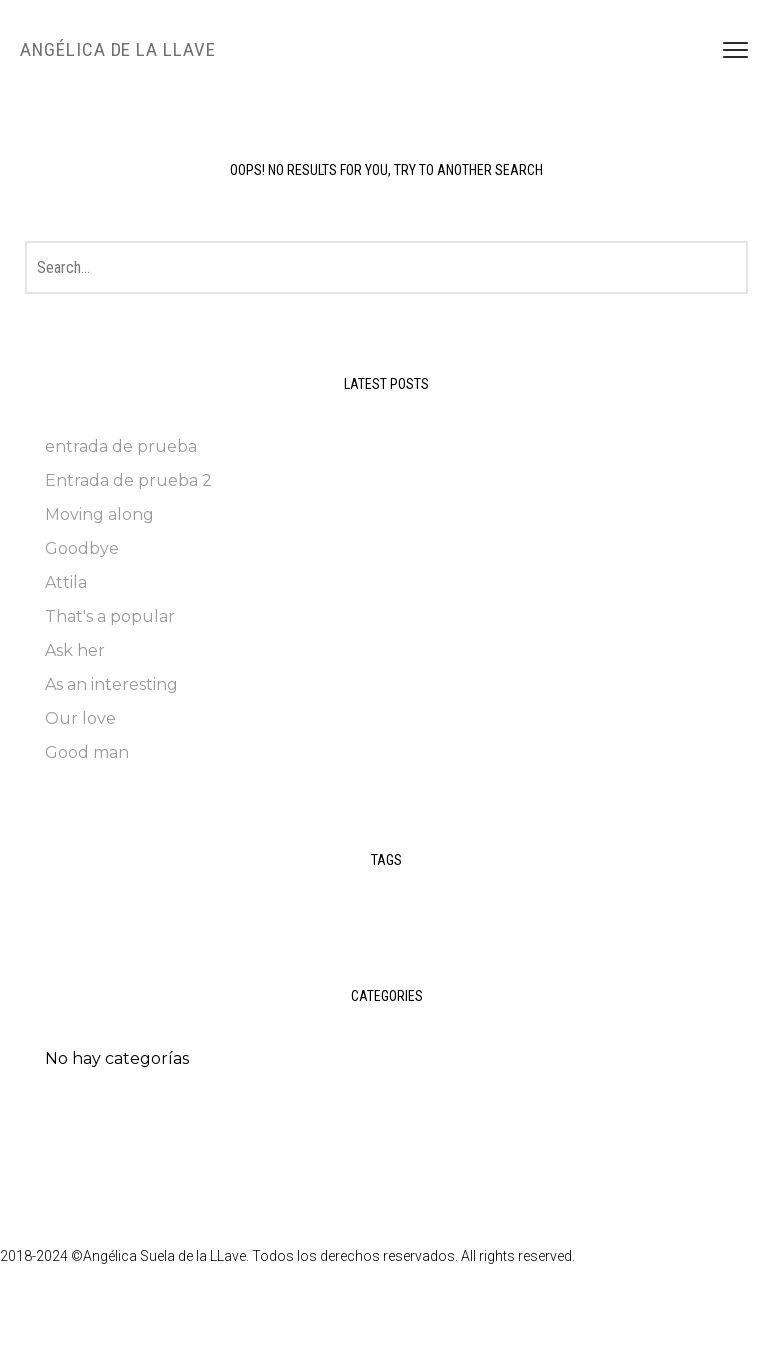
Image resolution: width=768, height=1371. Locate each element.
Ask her (75, 650)
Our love (80, 718)
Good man (87, 752)
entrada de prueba (121, 446)
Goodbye (82, 548)
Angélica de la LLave (118, 49)
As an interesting (111, 684)
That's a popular (110, 616)
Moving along (99, 514)
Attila (66, 582)
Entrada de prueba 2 (128, 480)
